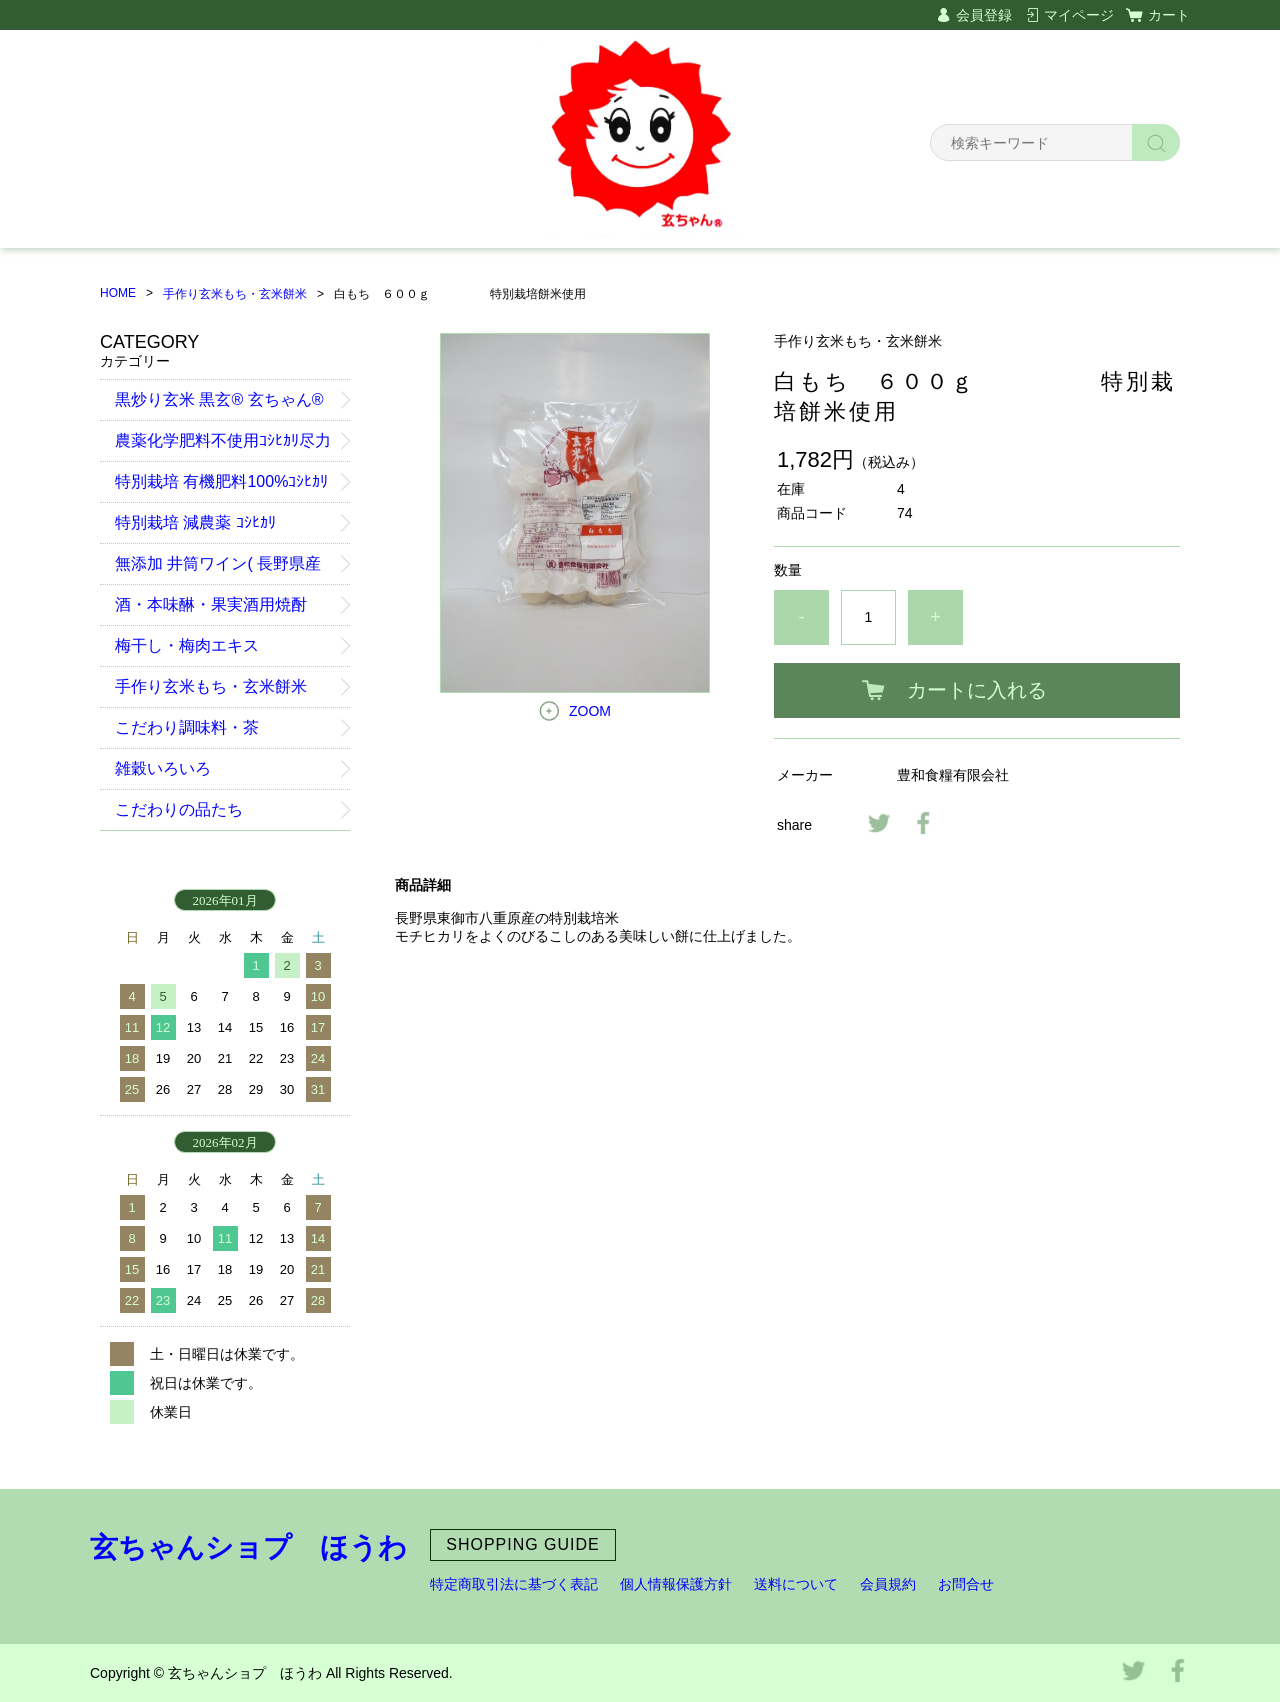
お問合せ (966, 1584)
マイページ (1079, 15)
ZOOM (590, 711)
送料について (796, 1584)
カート (1169, 15)
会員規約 (888, 1584)
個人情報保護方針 (676, 1584)
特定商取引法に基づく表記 (514, 1584)
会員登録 (984, 15)
